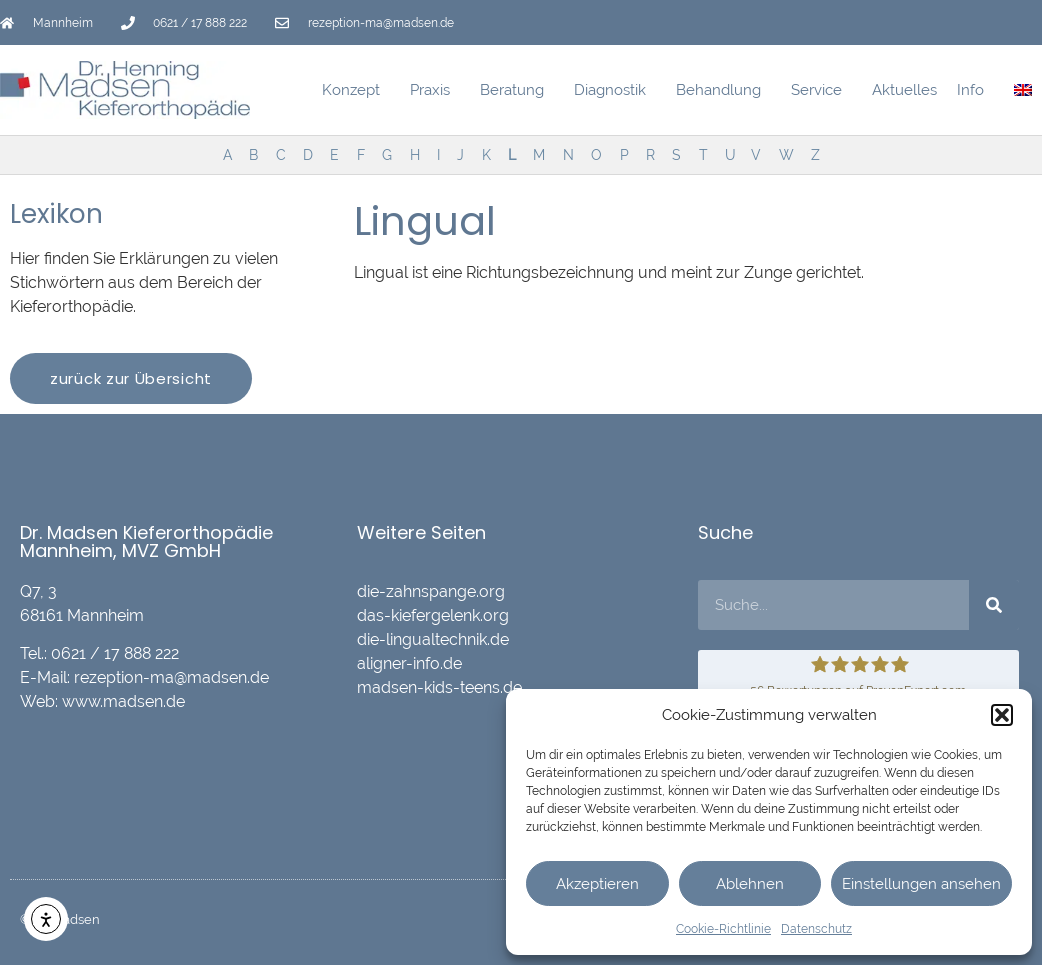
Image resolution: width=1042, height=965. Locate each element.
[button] (1002, 715)
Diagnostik (615, 90)
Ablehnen (750, 884)
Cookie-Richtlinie (723, 929)
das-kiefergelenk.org (433, 615)
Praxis (435, 90)
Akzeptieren (597, 884)
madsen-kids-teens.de (439, 687)
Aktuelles (904, 90)
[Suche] (994, 605)
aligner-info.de (409, 663)
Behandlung (723, 90)
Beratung (517, 90)
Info (975, 90)
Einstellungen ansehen (921, 884)
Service (821, 90)
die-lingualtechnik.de (433, 639)
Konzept (356, 90)
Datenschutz (816, 929)
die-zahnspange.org (431, 591)
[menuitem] (1023, 90)
